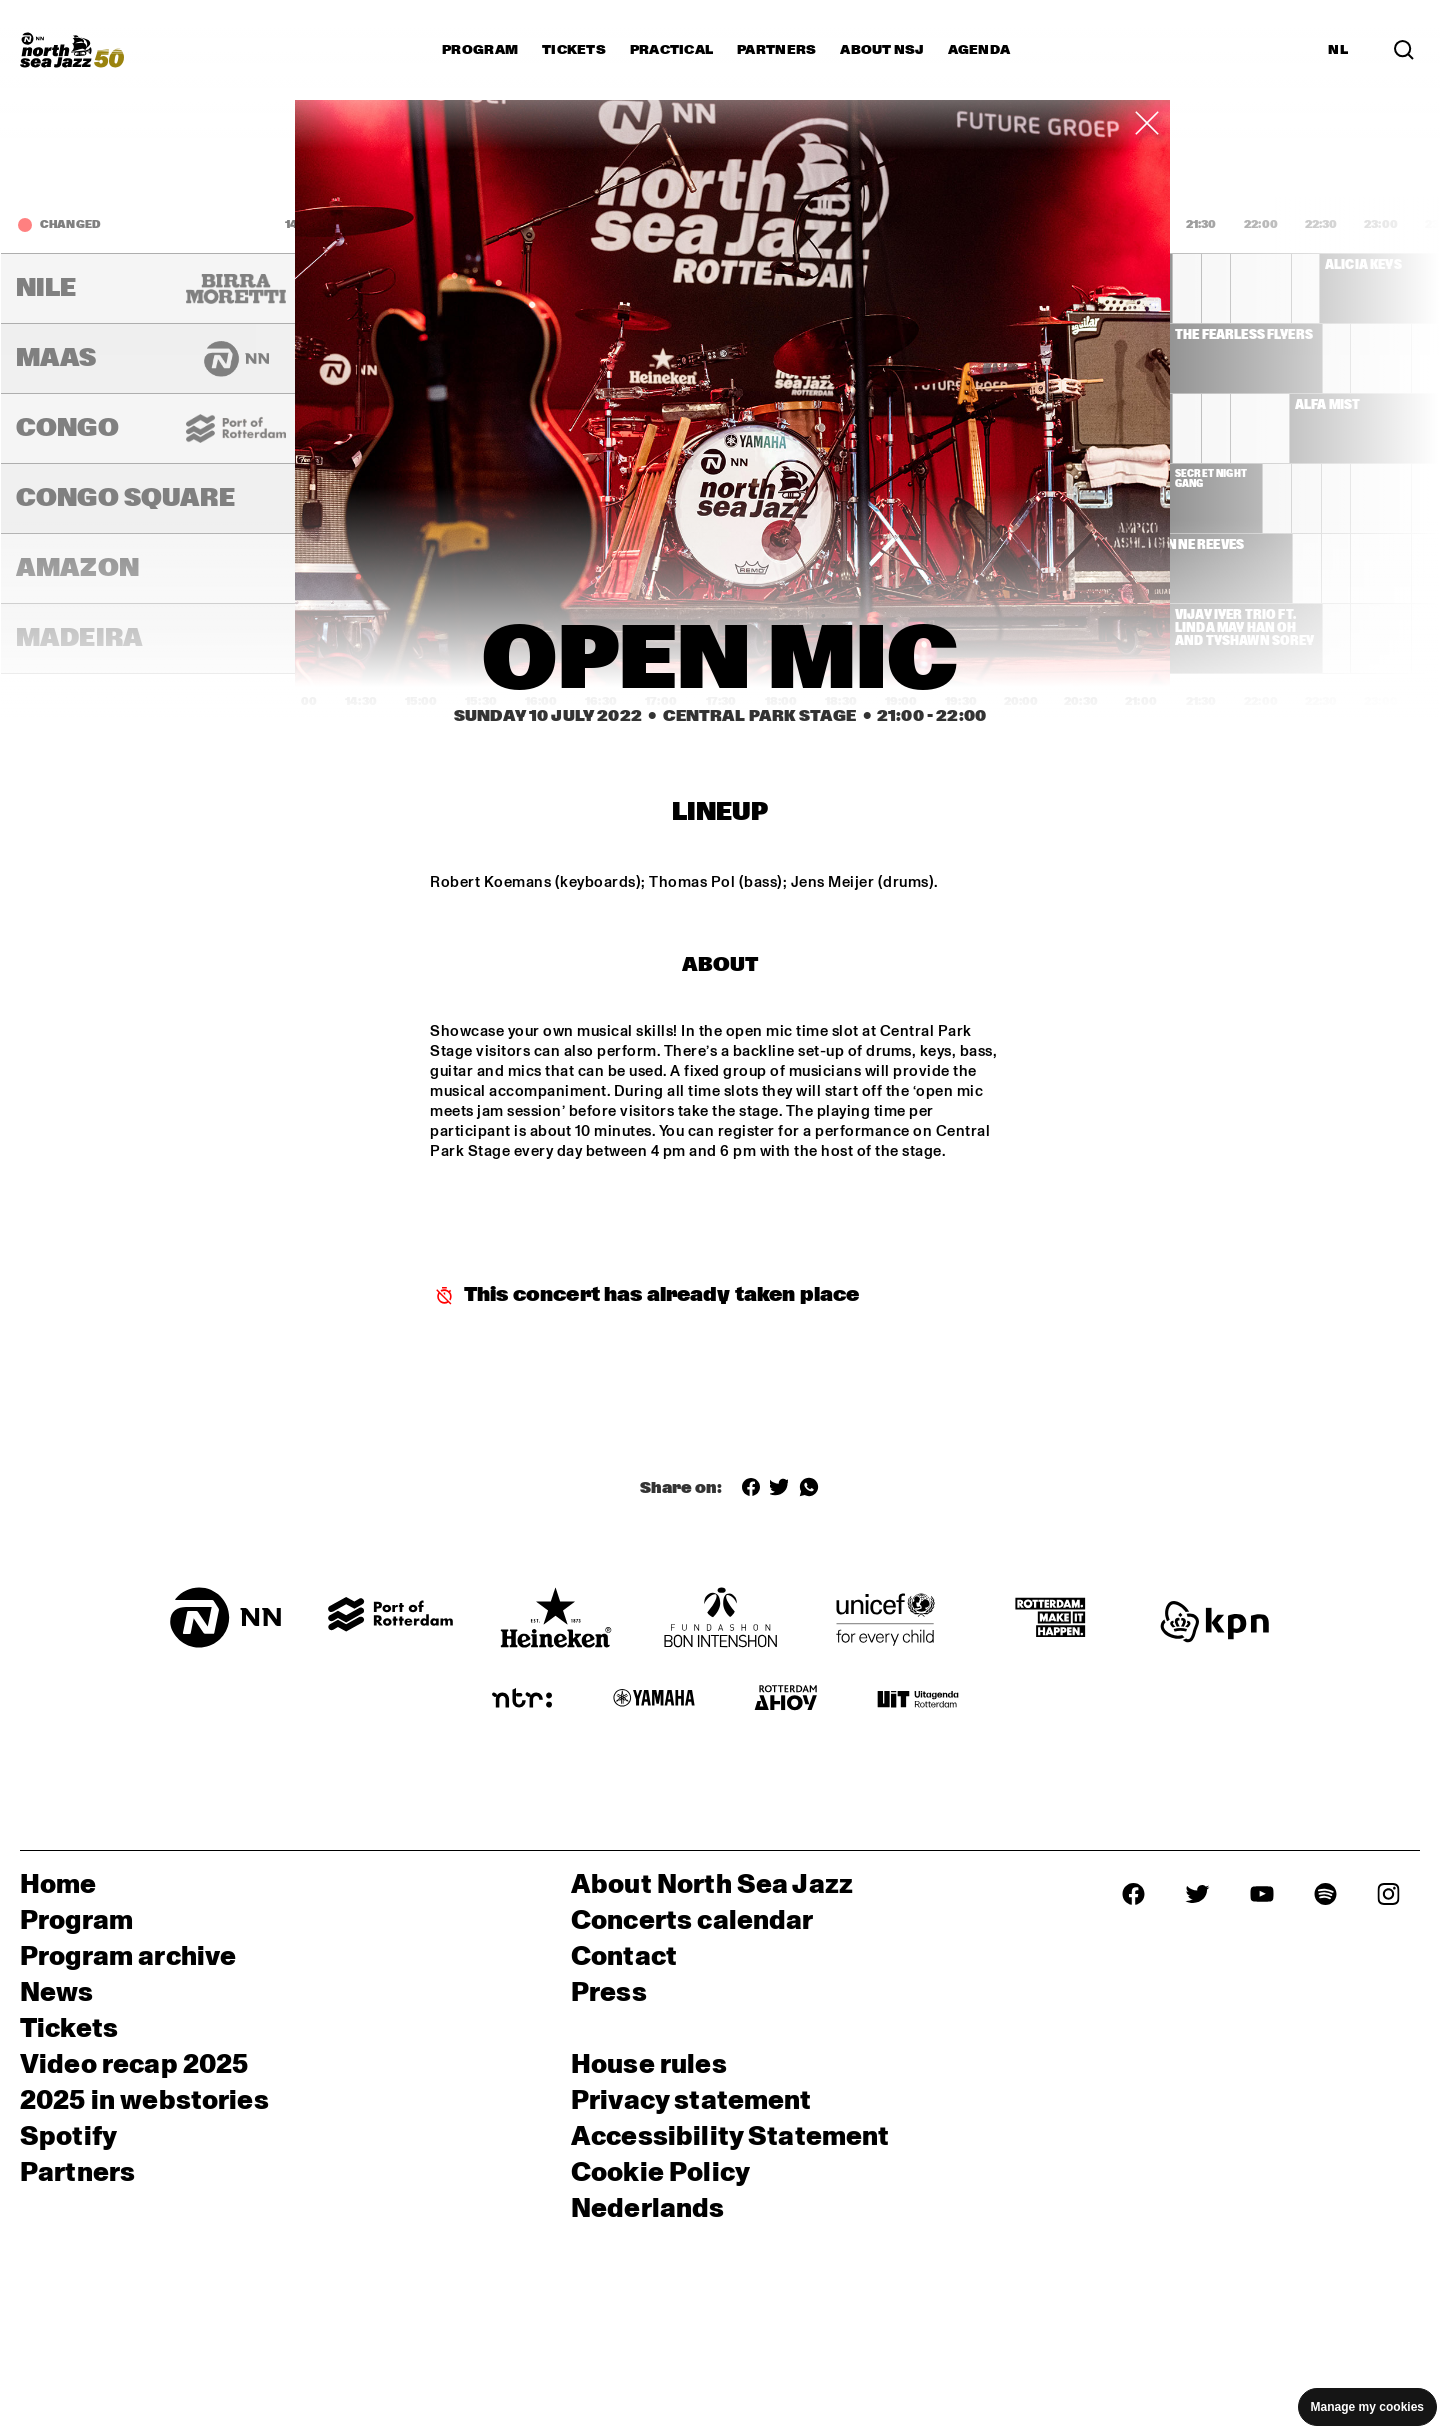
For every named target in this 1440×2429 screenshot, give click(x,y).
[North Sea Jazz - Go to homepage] (72, 50)
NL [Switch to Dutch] (1338, 50)
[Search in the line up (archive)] (1404, 50)
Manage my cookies (1367, 2407)
